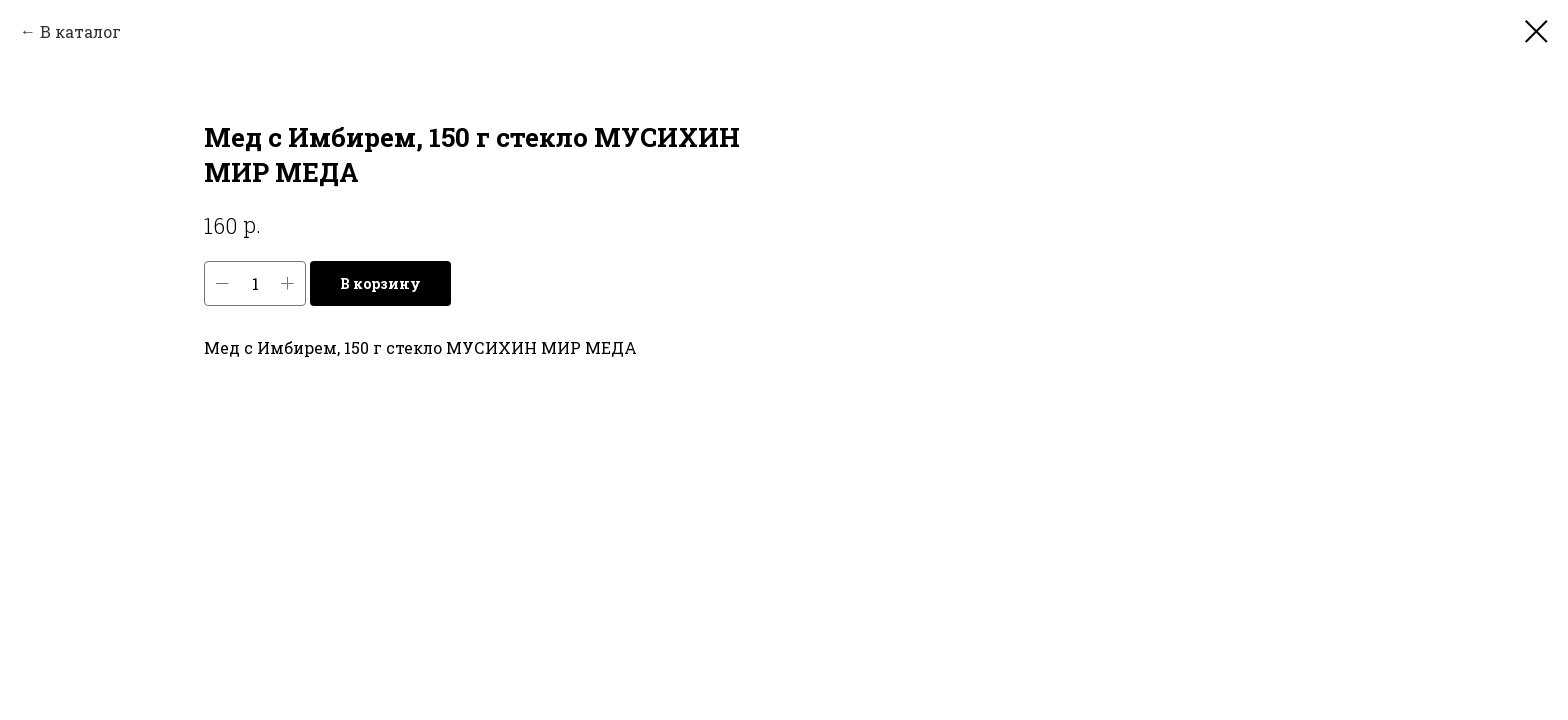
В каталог (80, 31)
